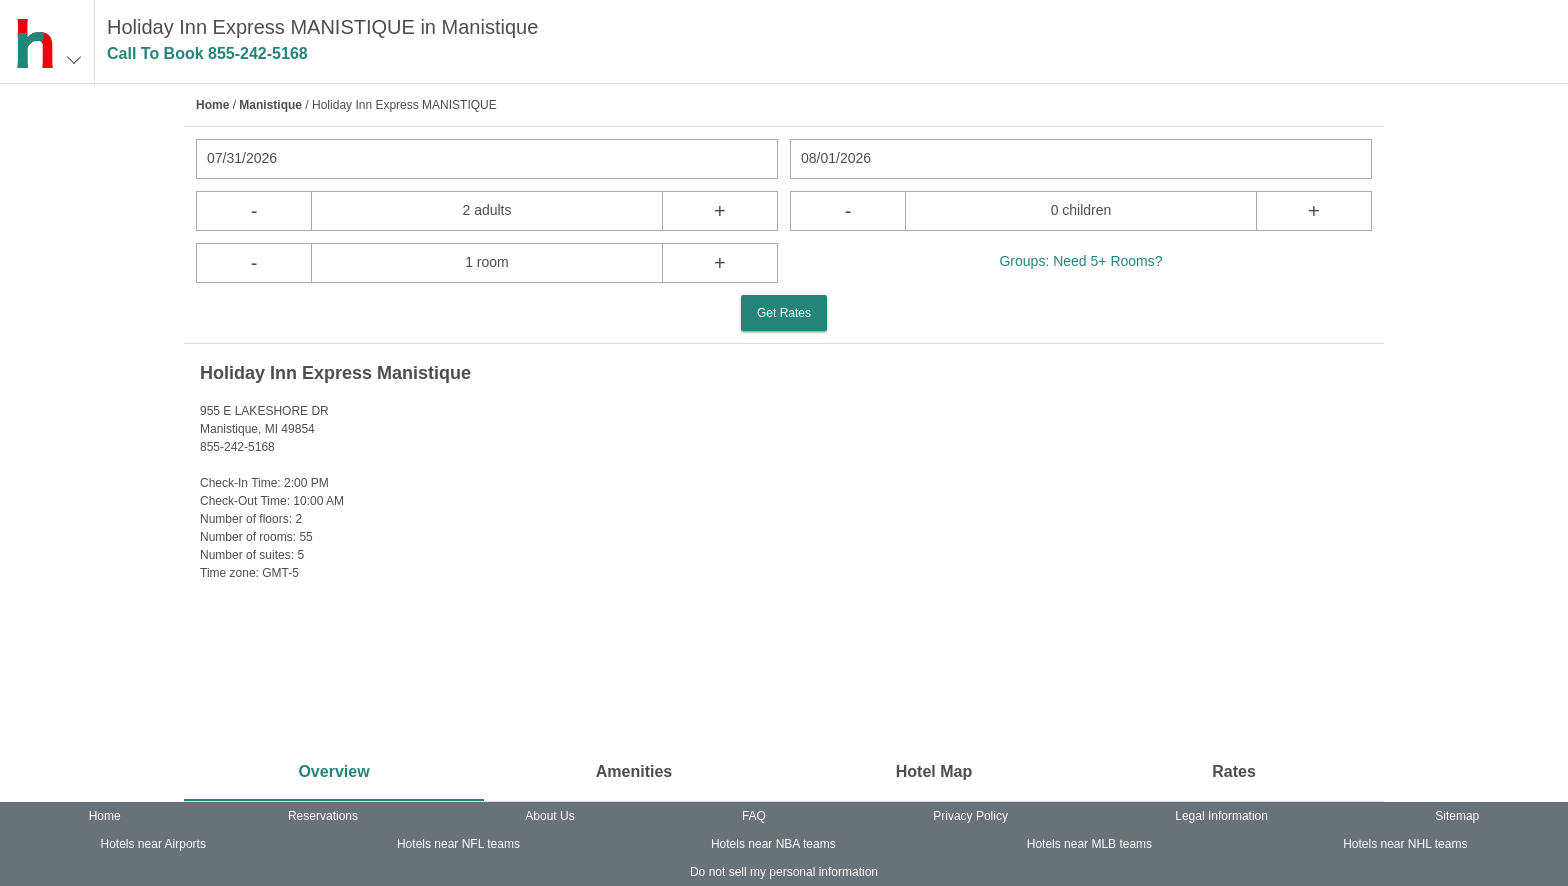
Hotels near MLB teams (1089, 844)
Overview (333, 771)
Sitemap (1457, 816)
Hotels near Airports (153, 844)
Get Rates (784, 313)
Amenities (634, 771)
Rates (1234, 771)
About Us (549, 816)
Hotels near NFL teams (458, 844)
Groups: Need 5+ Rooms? (1080, 261)
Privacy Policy (970, 816)
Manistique (270, 105)
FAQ (754, 816)
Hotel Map (934, 771)
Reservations (323, 816)
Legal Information (1221, 816)
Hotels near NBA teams (773, 844)
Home (212, 105)
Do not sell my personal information (784, 872)
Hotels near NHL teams (1405, 844)
